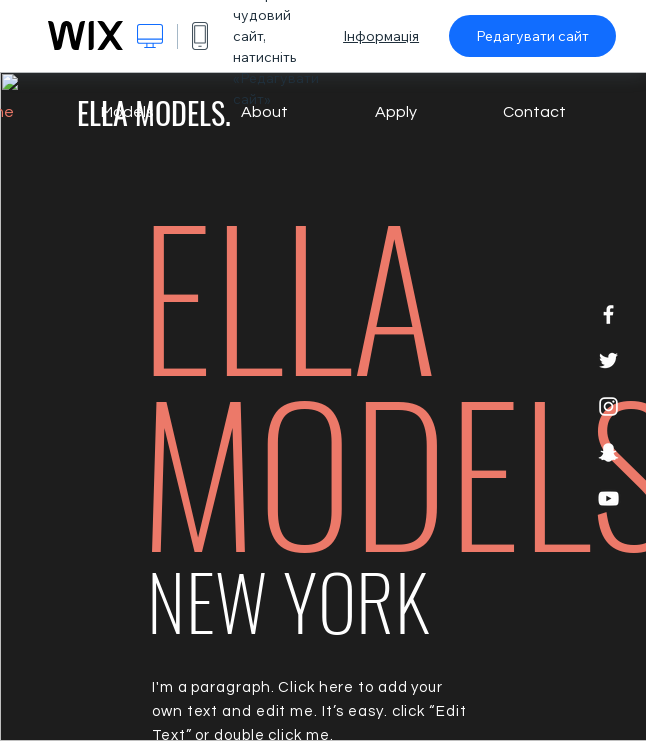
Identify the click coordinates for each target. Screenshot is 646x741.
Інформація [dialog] (381, 36)
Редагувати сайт (532, 36)
